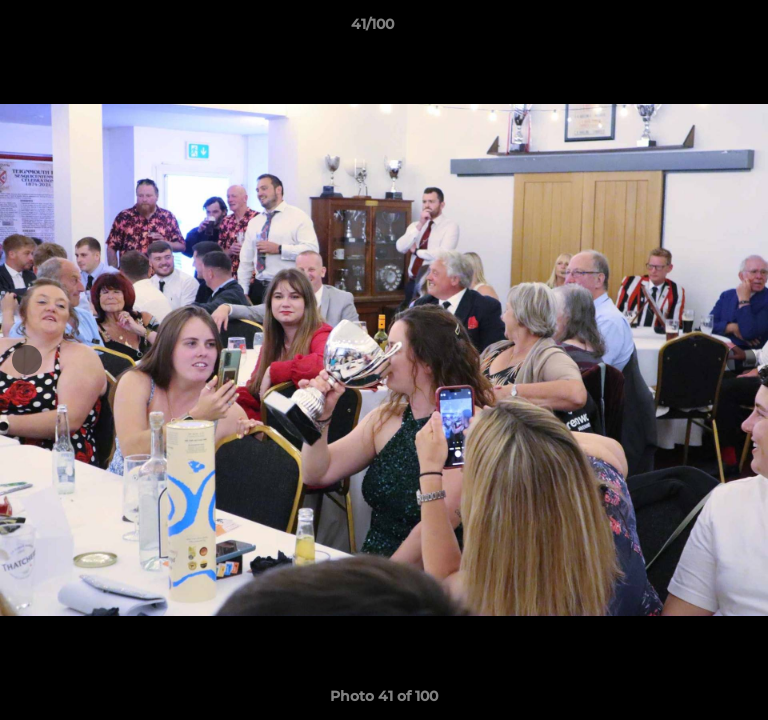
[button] (696, 29)
